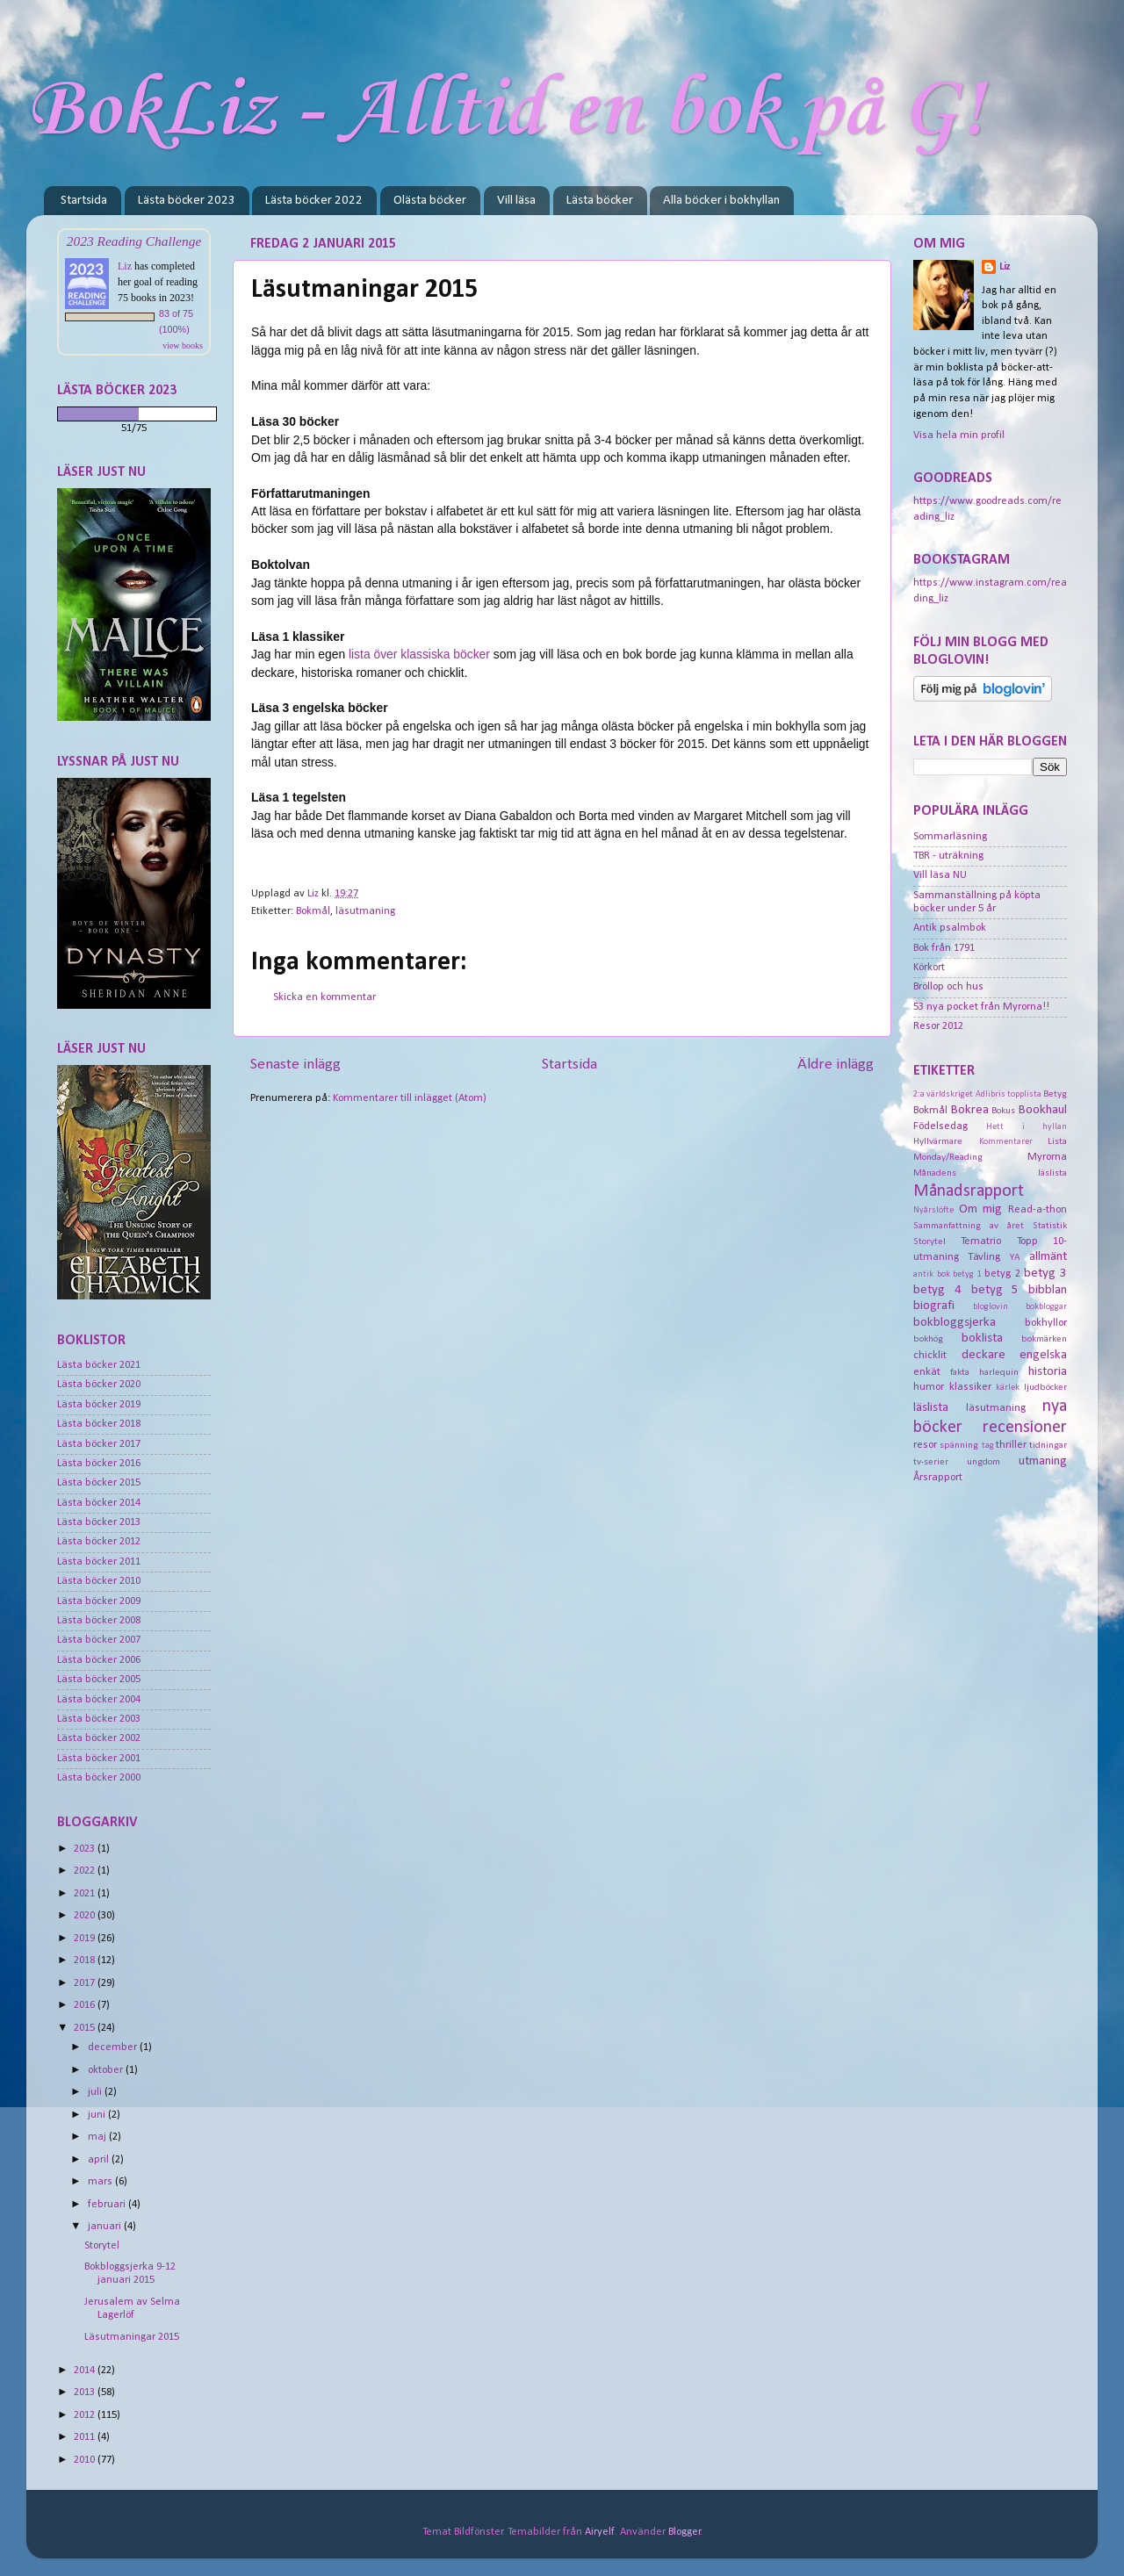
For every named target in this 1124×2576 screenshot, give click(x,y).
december (114, 2047)
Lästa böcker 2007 (98, 1640)
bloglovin (990, 1307)
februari (108, 2204)
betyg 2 (1002, 1274)
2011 (85, 2437)
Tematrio (981, 1241)
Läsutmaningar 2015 (131, 2337)
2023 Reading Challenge (134, 241)
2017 (85, 1983)
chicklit (930, 1355)
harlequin (999, 1372)
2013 (85, 2392)
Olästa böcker (429, 200)
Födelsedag (940, 1126)
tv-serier (930, 1462)
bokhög (928, 1339)
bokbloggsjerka (954, 1322)
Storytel (101, 2246)
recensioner (1025, 1427)
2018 (85, 1960)
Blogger (684, 2532)
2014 (85, 2370)
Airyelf (600, 2532)
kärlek (1008, 1387)
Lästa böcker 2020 (98, 1384)
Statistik (1050, 1225)
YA (1015, 1257)
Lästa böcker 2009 (98, 1601)
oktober (107, 2070)
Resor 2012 (938, 1026)
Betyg (1055, 1094)
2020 (85, 1915)
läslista (930, 1407)
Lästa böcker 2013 (98, 1522)
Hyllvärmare (937, 1141)
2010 (85, 2460)
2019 (85, 1938)
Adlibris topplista (1008, 1094)
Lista (1057, 1141)
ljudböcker (1045, 1387)
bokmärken (1044, 1339)
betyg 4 (937, 1290)
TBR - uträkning (948, 856)
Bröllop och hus (948, 987)
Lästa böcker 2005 (98, 1679)
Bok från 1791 (944, 948)
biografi (934, 1306)
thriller (1011, 1445)
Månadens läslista (990, 1173)
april (100, 2160)
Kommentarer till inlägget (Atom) (409, 1098)
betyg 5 (995, 1290)
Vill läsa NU (940, 875)
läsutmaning (365, 911)
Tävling (984, 1257)
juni (98, 2115)
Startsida (84, 200)
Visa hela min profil (959, 435)
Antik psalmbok (949, 928)
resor (925, 1445)
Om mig (981, 1209)
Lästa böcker (599, 200)
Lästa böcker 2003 (98, 1719)
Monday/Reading (948, 1157)
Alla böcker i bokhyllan (721, 200)
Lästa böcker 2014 (98, 1503)
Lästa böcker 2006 (98, 1660)
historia (1047, 1371)
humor (928, 1387)
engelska (1043, 1355)
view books (182, 345)
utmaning (1043, 1461)
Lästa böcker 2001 (98, 1758)
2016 (85, 2005)
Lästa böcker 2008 (98, 1620)
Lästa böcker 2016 (98, 1463)
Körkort (929, 967)
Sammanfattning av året (968, 1225)
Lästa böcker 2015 (98, 1483)
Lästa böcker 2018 (98, 1424)
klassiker (970, 1387)
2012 (85, 2415)
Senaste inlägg (295, 1064)
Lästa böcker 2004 (98, 1700)
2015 (85, 2028)
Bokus (1003, 1110)
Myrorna (1047, 1157)
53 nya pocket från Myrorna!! (981, 1007)
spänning (959, 1445)
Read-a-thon (1037, 1210)
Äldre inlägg (835, 1064)
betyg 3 (1045, 1273)
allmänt (1048, 1256)
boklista (982, 1338)
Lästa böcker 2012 (98, 1541)
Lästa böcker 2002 (98, 1738)
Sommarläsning (950, 836)
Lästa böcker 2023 (186, 200)
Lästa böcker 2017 (98, 1444)
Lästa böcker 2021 (98, 1365)
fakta (959, 1372)
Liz (125, 266)
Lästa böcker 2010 (98, 1581)
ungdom (983, 1462)
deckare (983, 1355)
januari (106, 2226)
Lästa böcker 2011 (98, 1562)
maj (98, 2137)
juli (96, 2092)
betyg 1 (967, 1274)
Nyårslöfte (933, 1210)
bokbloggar (1046, 1307)
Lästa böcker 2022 (314, 200)
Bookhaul (1043, 1110)
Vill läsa (516, 200)
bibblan (1047, 1290)
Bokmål (313, 911)
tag (988, 1445)
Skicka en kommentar (324, 997)
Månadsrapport (968, 1191)
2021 (85, 1894)
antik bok (931, 1274)
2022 (85, 1871)
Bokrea (970, 1110)
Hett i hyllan (1026, 1127)
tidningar (1048, 1445)
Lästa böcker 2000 (98, 1778)
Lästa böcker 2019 (98, 1405)
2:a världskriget (943, 1094)
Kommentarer (1006, 1142)
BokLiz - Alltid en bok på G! (505, 111)
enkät (926, 1372)
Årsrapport (937, 1477)
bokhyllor (1046, 1323)
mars (101, 2182)
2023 (85, 1849)
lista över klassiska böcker (419, 654)
